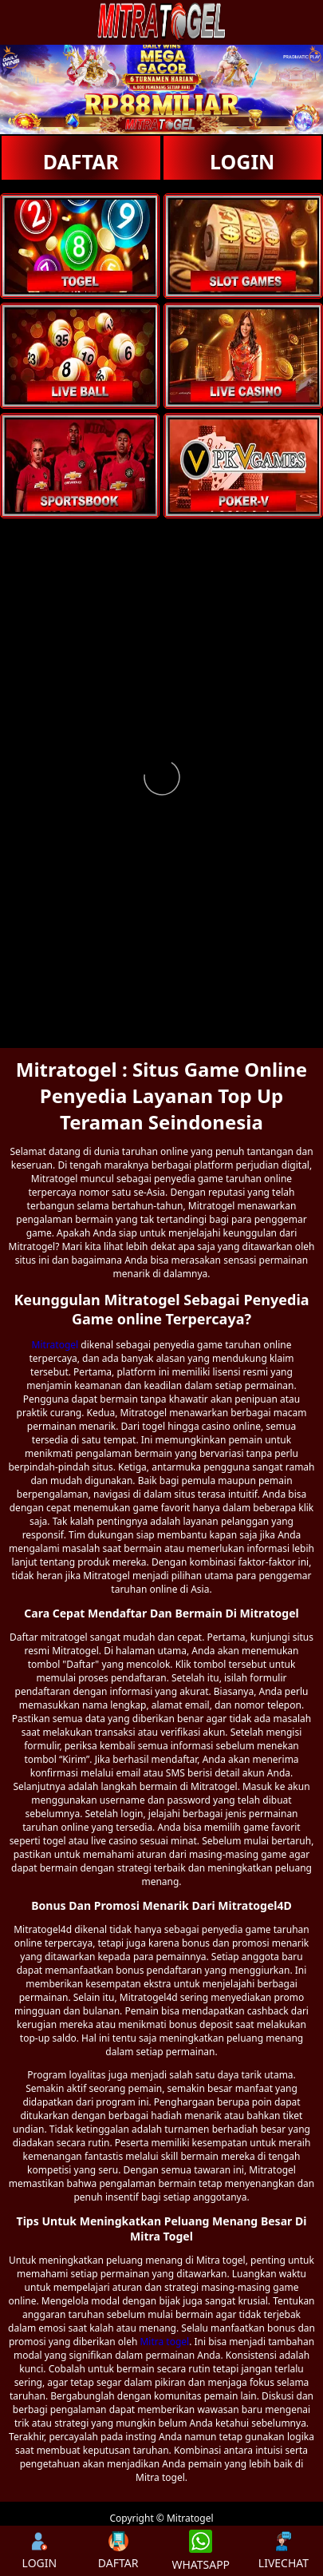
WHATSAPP (200, 2551)
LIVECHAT (283, 2550)
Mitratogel (55, 1345)
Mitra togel (164, 2341)
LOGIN (242, 161)
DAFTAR (81, 161)
